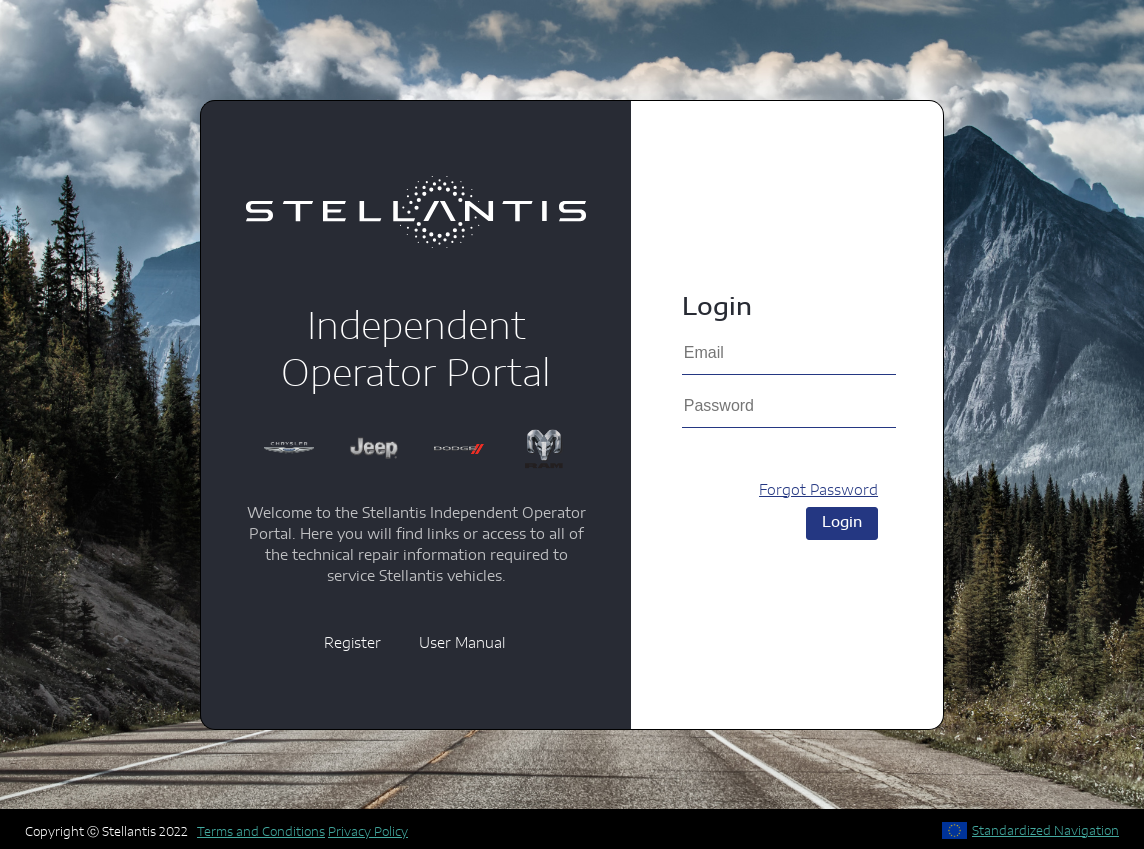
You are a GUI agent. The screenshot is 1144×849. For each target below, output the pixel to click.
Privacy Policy (368, 832)
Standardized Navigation (1045, 831)
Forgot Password (818, 491)
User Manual (462, 644)
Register (352, 644)
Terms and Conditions (261, 832)
